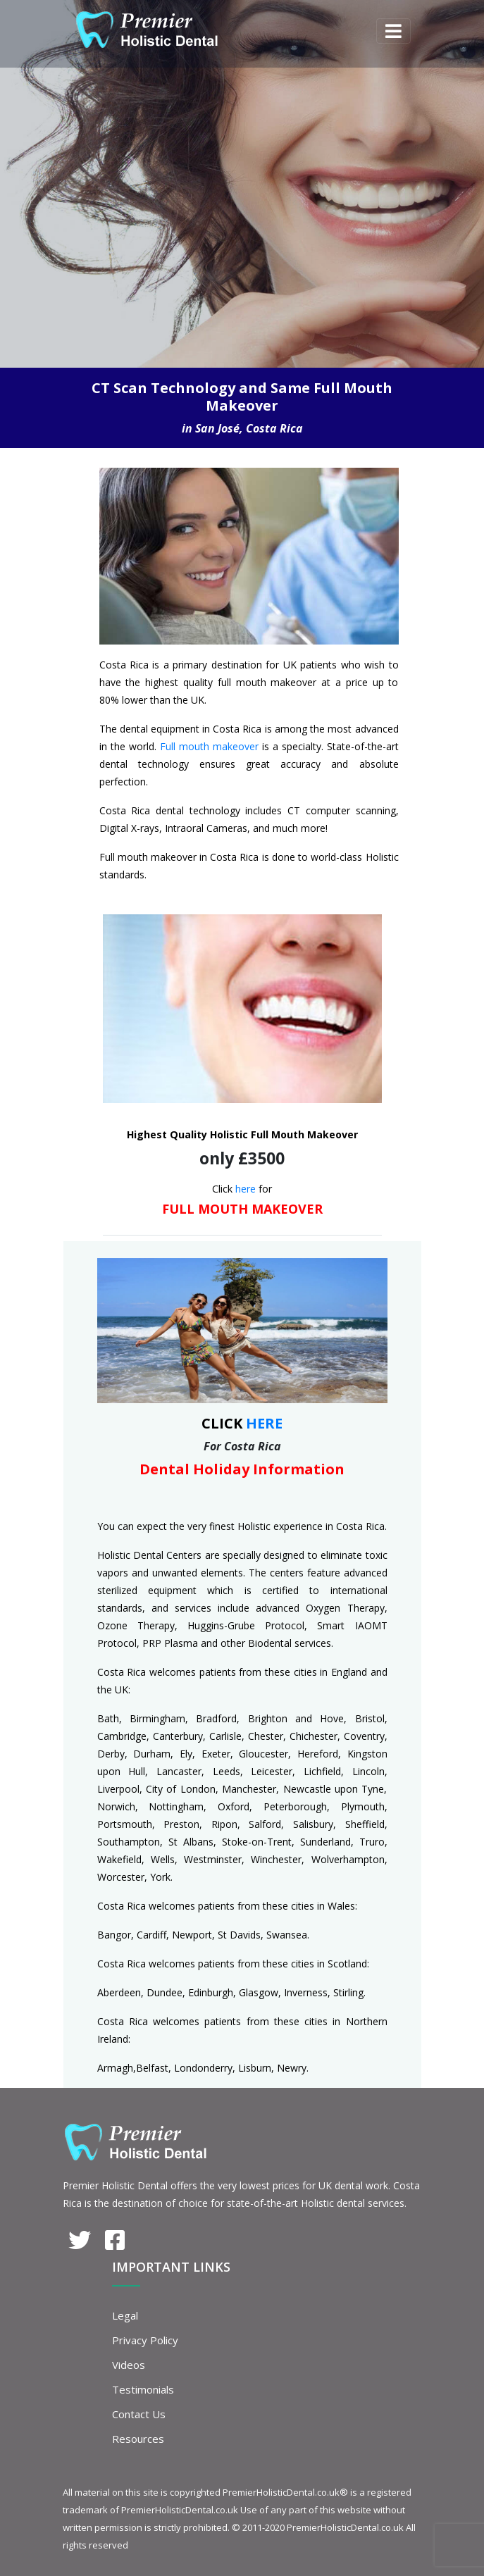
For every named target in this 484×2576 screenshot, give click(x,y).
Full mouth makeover (209, 746)
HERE (264, 1423)
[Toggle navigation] (393, 31)
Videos (128, 2365)
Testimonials (143, 2389)
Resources (138, 2439)
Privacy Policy (145, 2340)
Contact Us (139, 2414)
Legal (125, 2315)
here (245, 1188)
